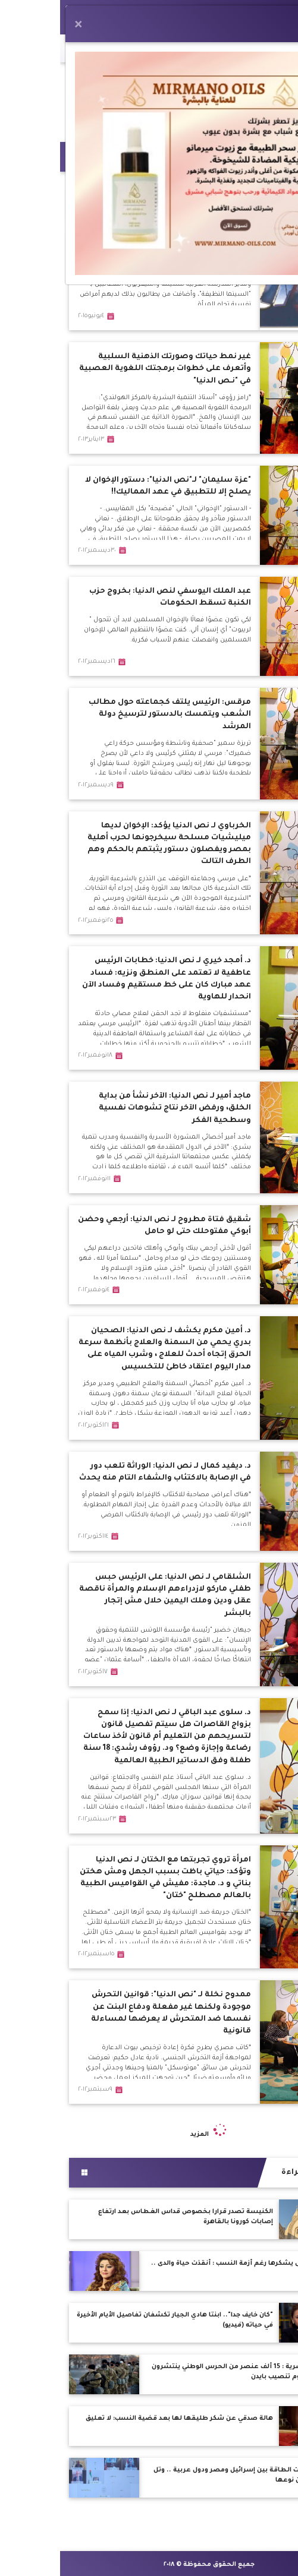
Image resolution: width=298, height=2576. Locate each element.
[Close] (18, 25)
